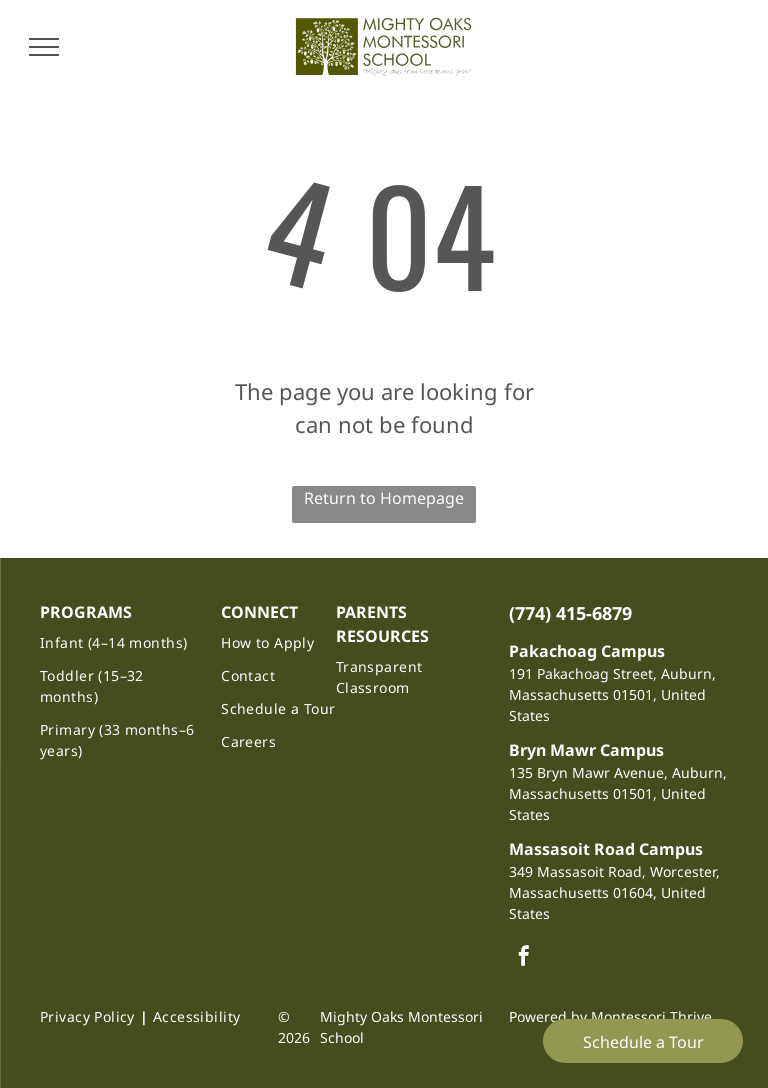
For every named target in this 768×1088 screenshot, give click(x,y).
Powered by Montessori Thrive (610, 1016)
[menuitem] (121, 642)
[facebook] (524, 958)
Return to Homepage (384, 498)
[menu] (44, 47)
